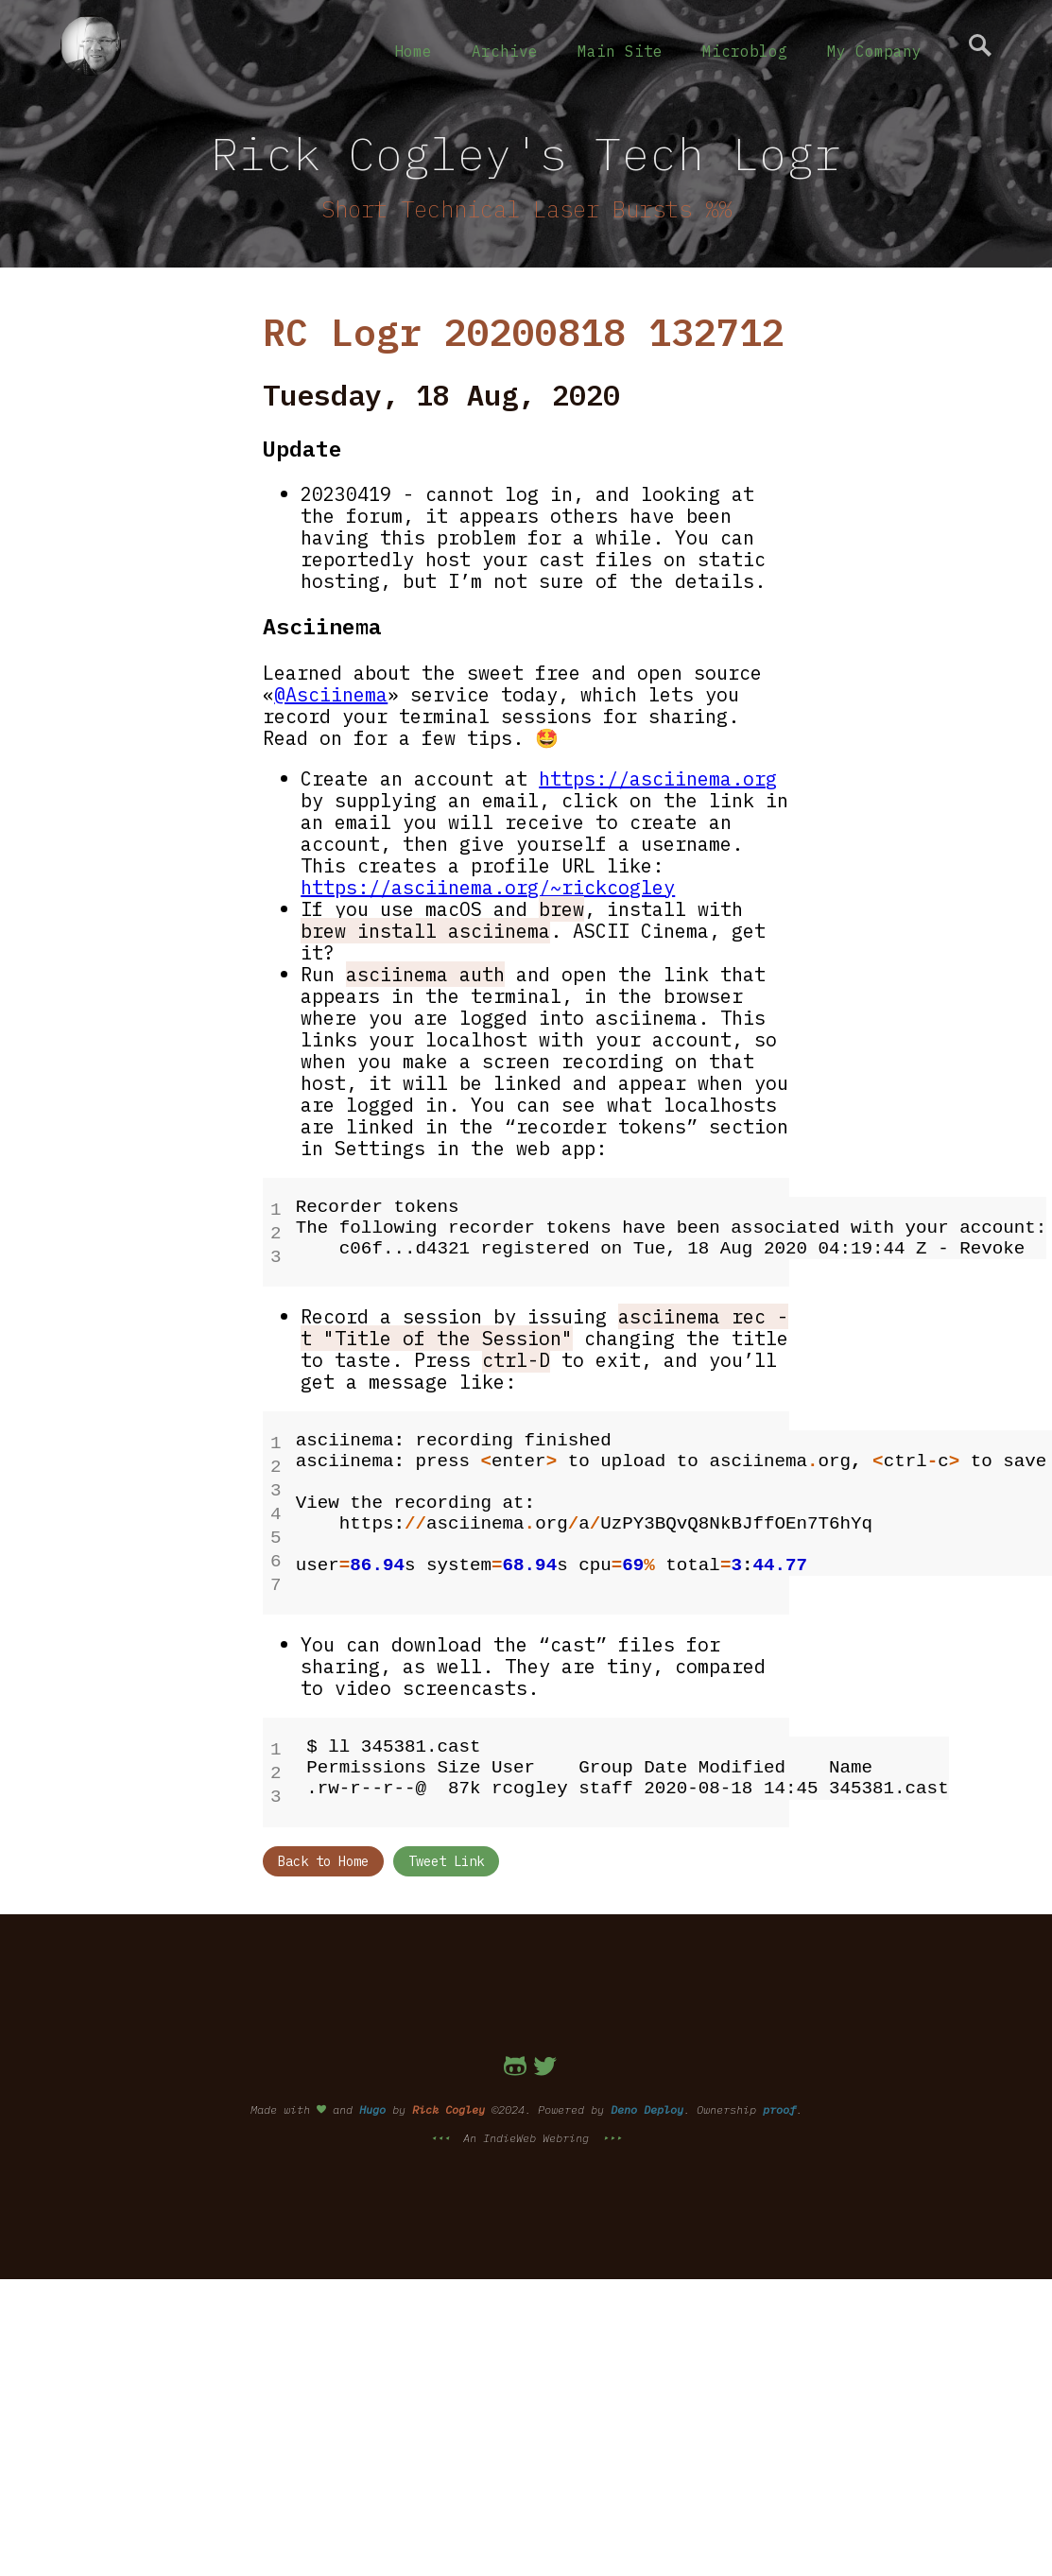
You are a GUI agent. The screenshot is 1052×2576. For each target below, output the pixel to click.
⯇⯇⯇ (443, 2113)
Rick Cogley (448, 2085)
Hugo (372, 2085)
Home (413, 51)
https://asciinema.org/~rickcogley (488, 887)
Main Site (620, 51)
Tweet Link (446, 1836)
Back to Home (323, 1836)
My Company (874, 51)
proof (779, 2085)
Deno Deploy (647, 2085)
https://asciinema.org (658, 778)
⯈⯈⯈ (608, 2113)
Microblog (744, 51)
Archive (505, 51)
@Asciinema (331, 694)
